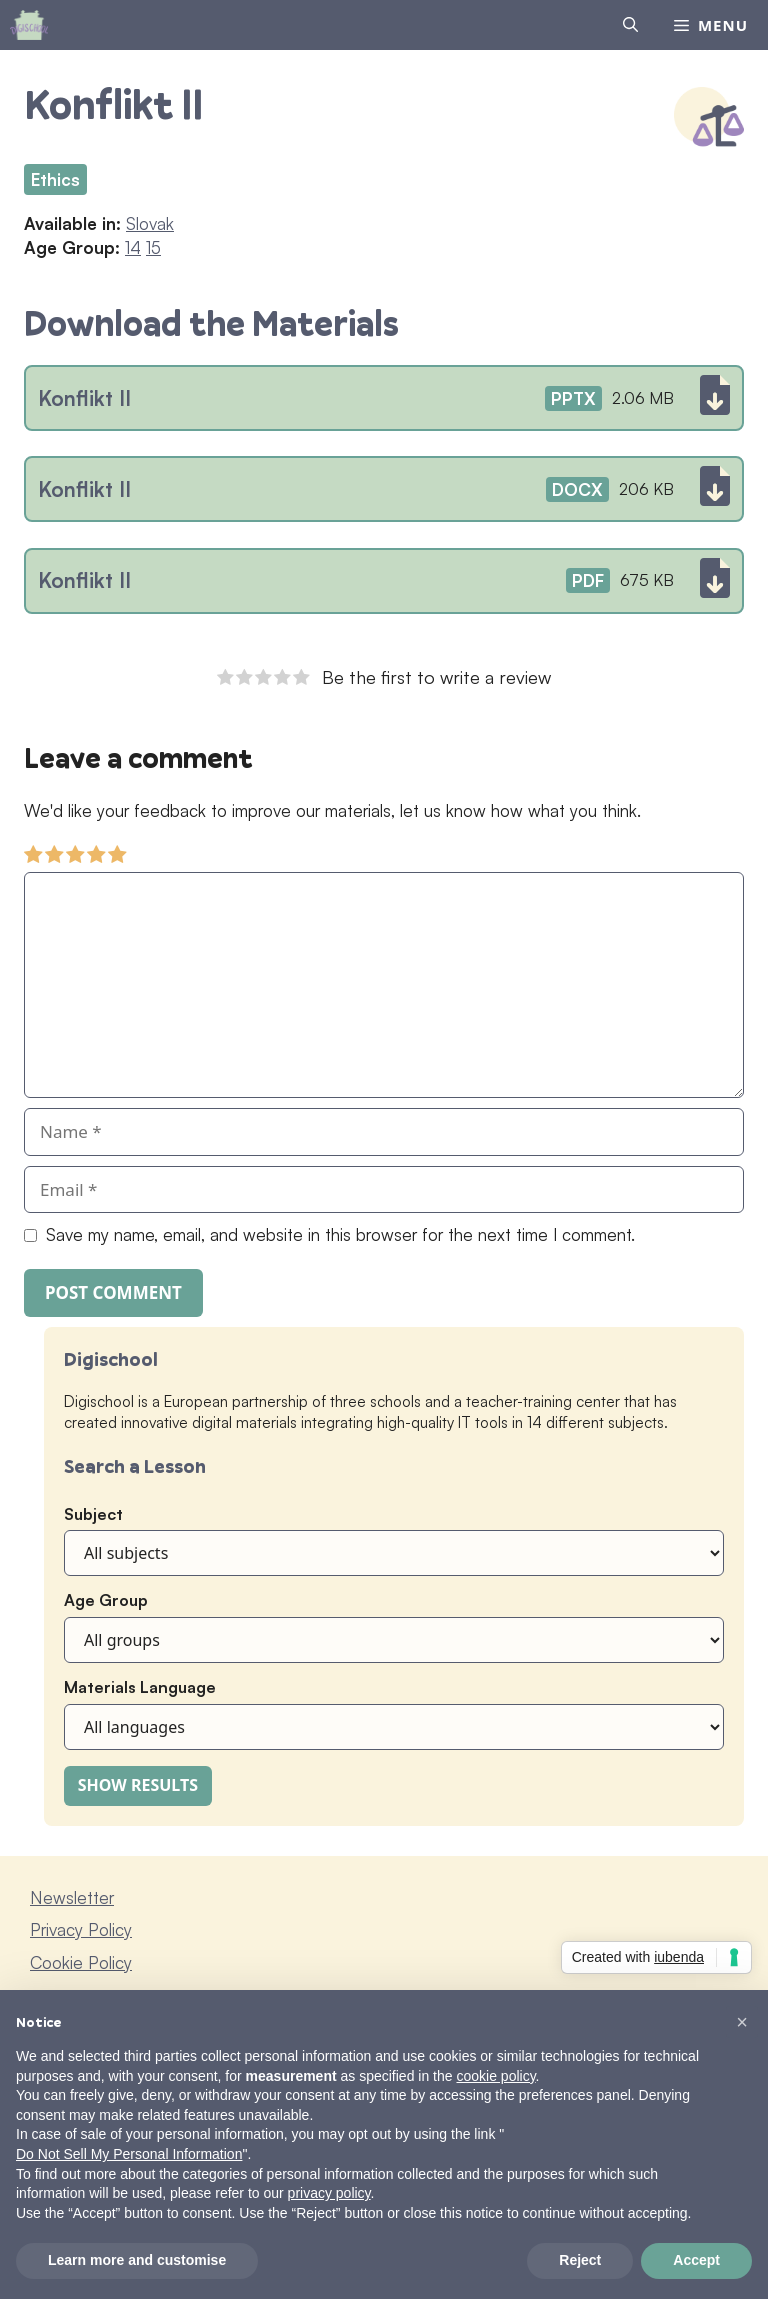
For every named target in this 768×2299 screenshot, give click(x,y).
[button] (742, 2022)
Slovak (150, 223)
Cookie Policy (81, 1962)
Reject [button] (580, 2260)
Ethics (55, 179)
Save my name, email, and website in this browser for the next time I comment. (340, 1234)
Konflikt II (84, 398)
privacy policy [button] (329, 2193)
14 (133, 247)
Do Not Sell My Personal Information (129, 2154)
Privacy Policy (81, 1929)
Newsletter (72, 1897)
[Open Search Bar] (630, 25)
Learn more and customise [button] (137, 2260)
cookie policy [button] (495, 2076)
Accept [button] (696, 2260)
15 (153, 247)
